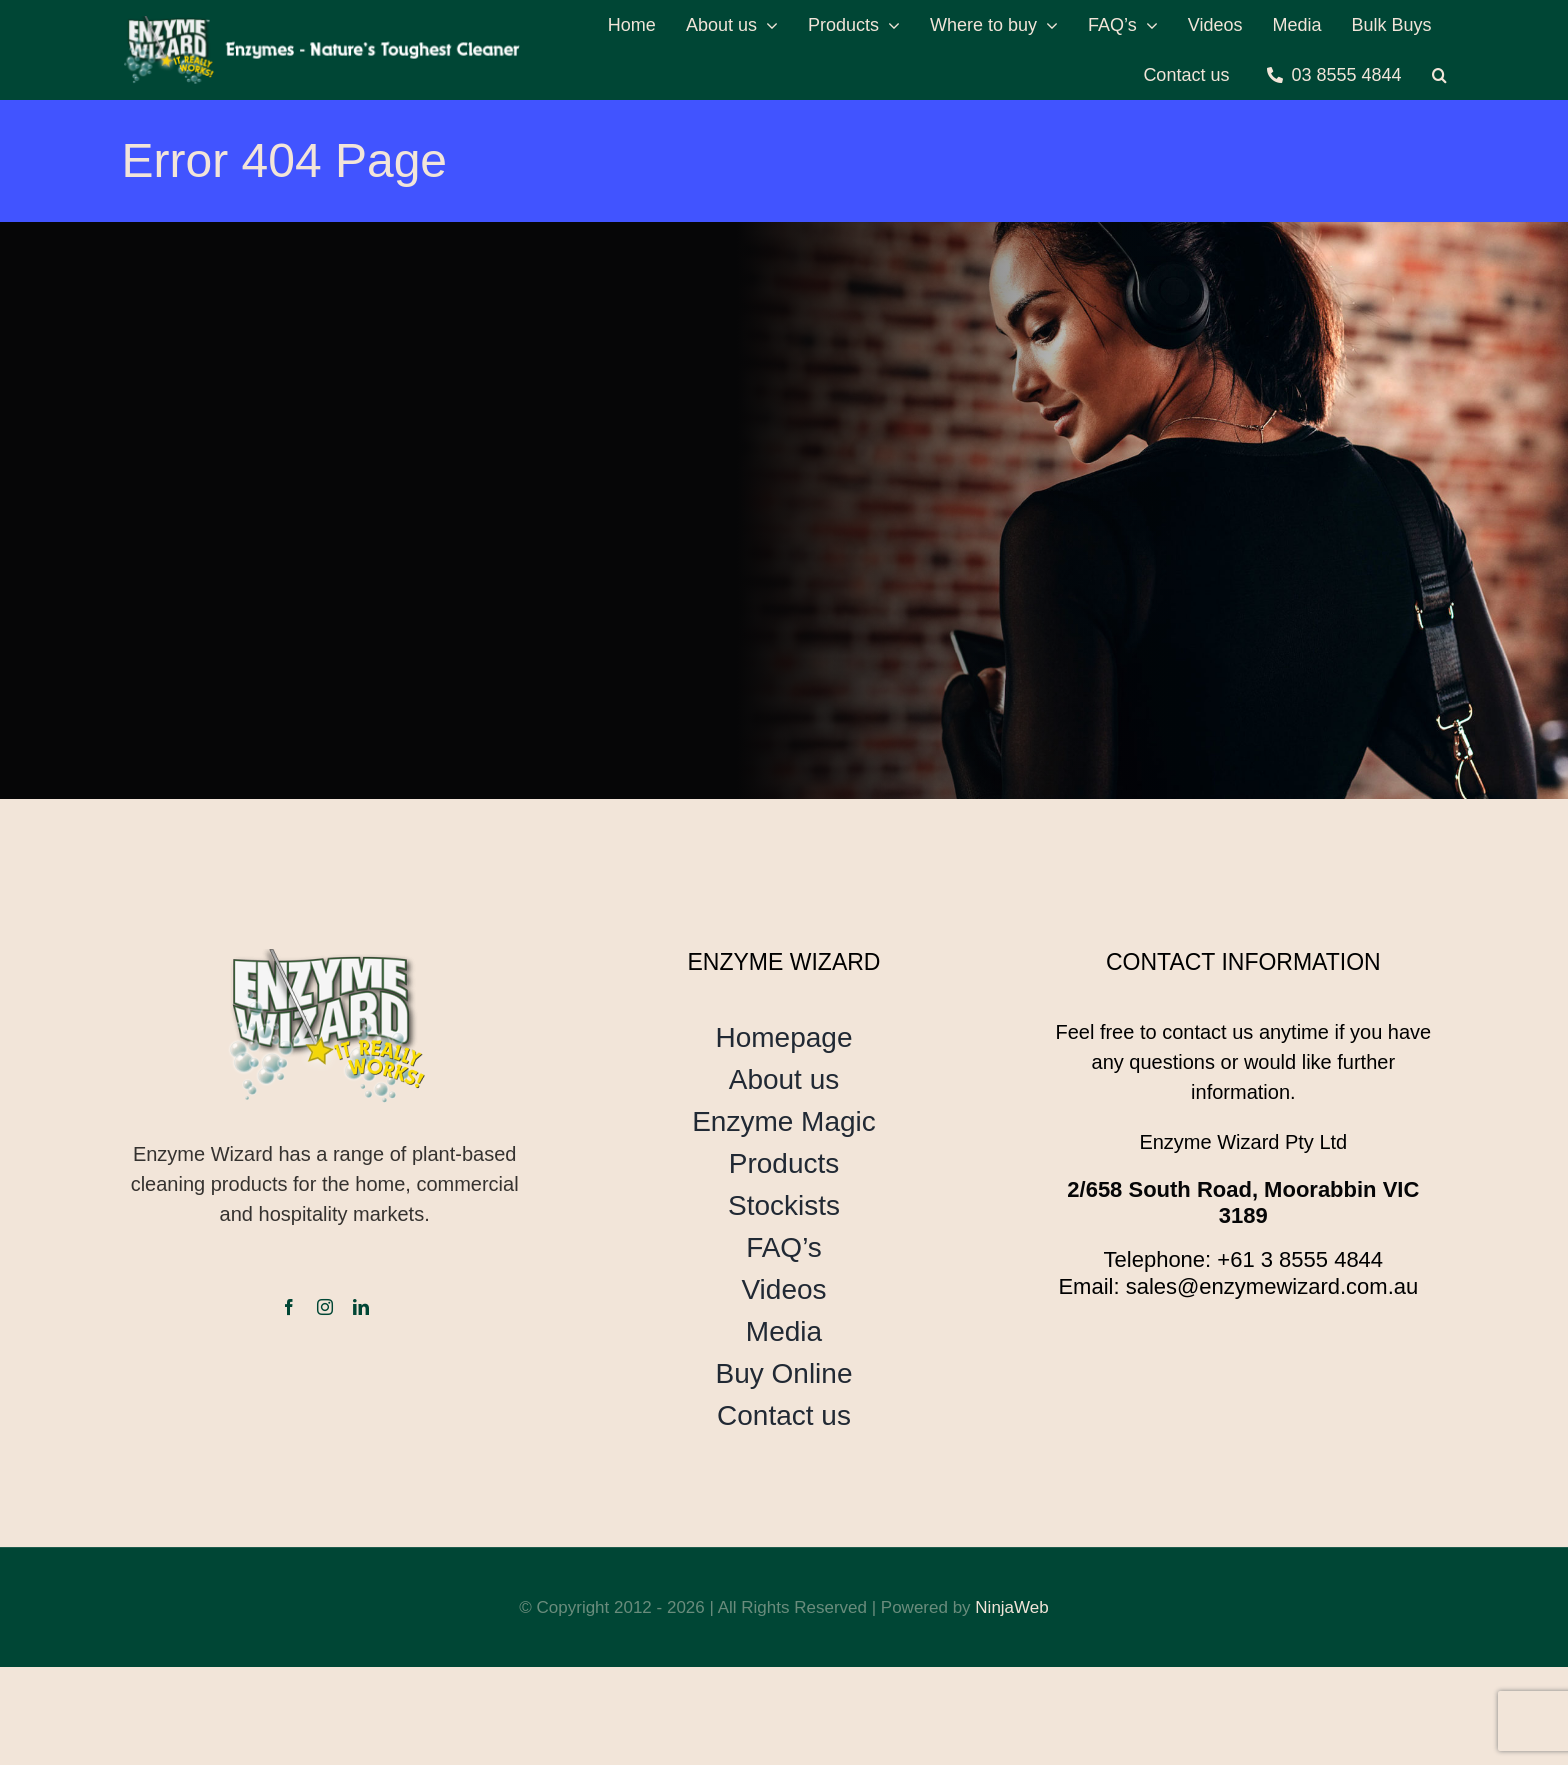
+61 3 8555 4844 (1300, 1259)
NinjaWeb (1011, 1607)
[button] (1439, 75)
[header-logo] (324, 26)
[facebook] (289, 1307)
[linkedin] (361, 1307)
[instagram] (325, 1307)
